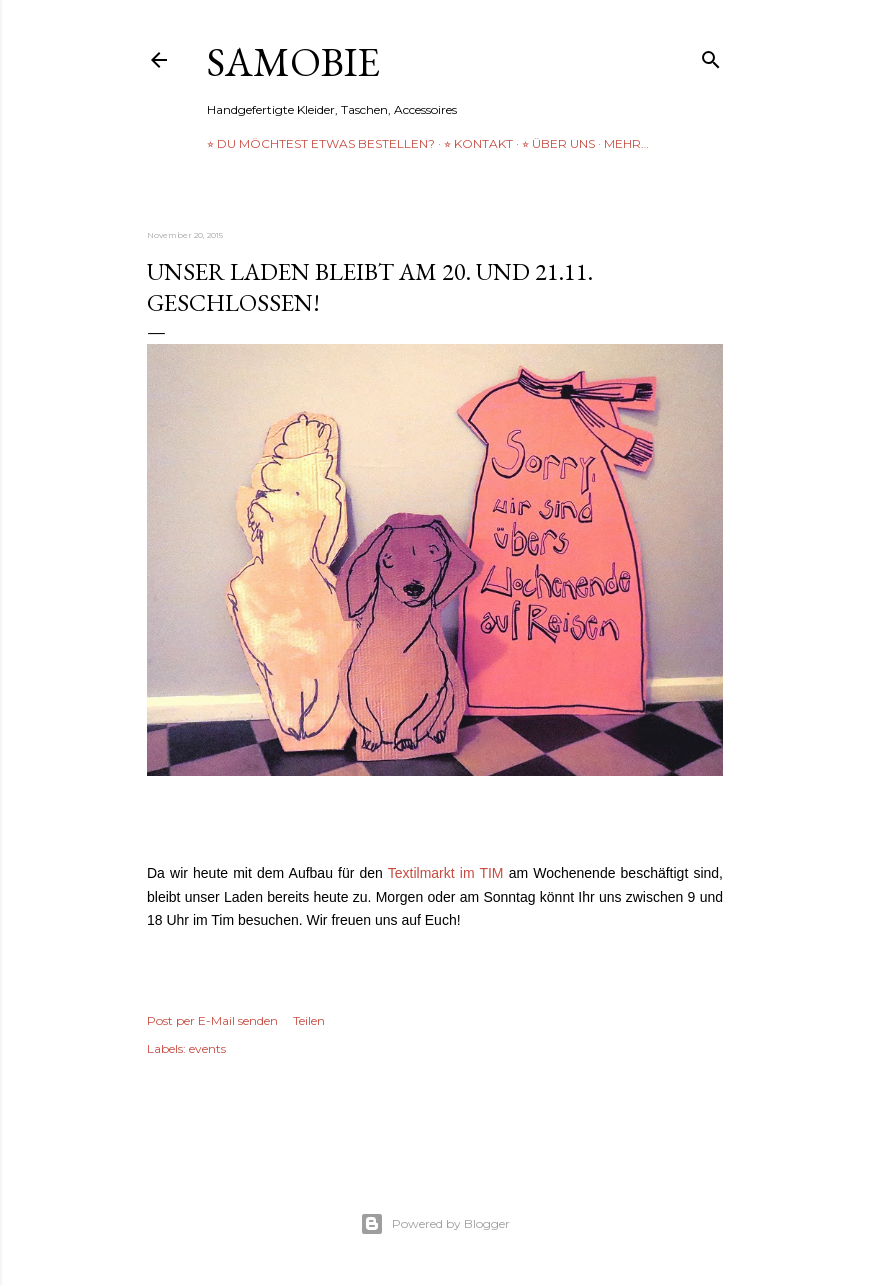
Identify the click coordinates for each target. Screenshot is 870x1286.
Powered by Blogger (435, 1224)
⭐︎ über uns (558, 143)
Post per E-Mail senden (212, 1020)
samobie (293, 62)
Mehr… (626, 143)
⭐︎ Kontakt (478, 143)
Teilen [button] (309, 1020)
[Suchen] (711, 55)
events (207, 1048)
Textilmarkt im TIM (446, 873)
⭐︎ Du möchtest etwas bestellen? (321, 143)
